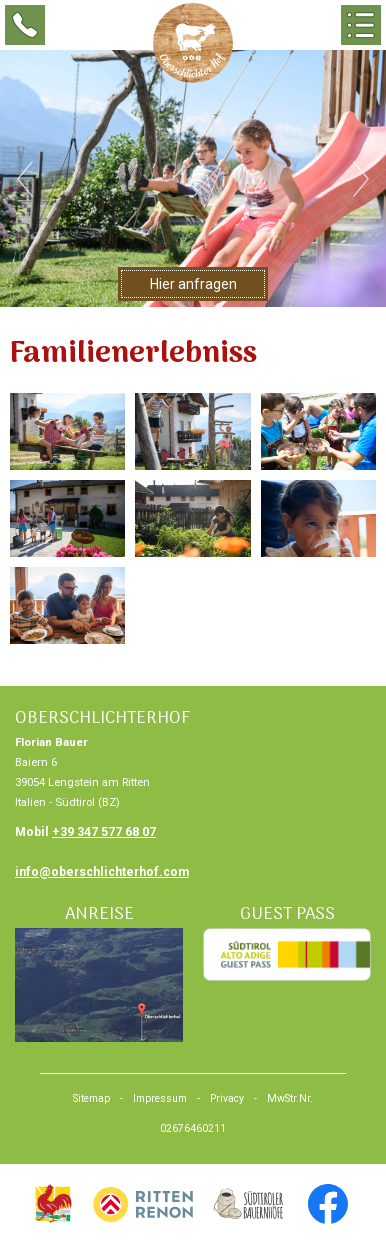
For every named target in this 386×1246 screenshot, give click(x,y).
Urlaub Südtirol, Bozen (143, 1204)
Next (361, 179)
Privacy (227, 1098)
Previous (25, 179)
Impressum (160, 1098)
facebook (328, 1204)
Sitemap (91, 1098)
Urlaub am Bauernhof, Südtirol (53, 1204)
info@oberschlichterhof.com (102, 872)
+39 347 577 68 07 (104, 832)
